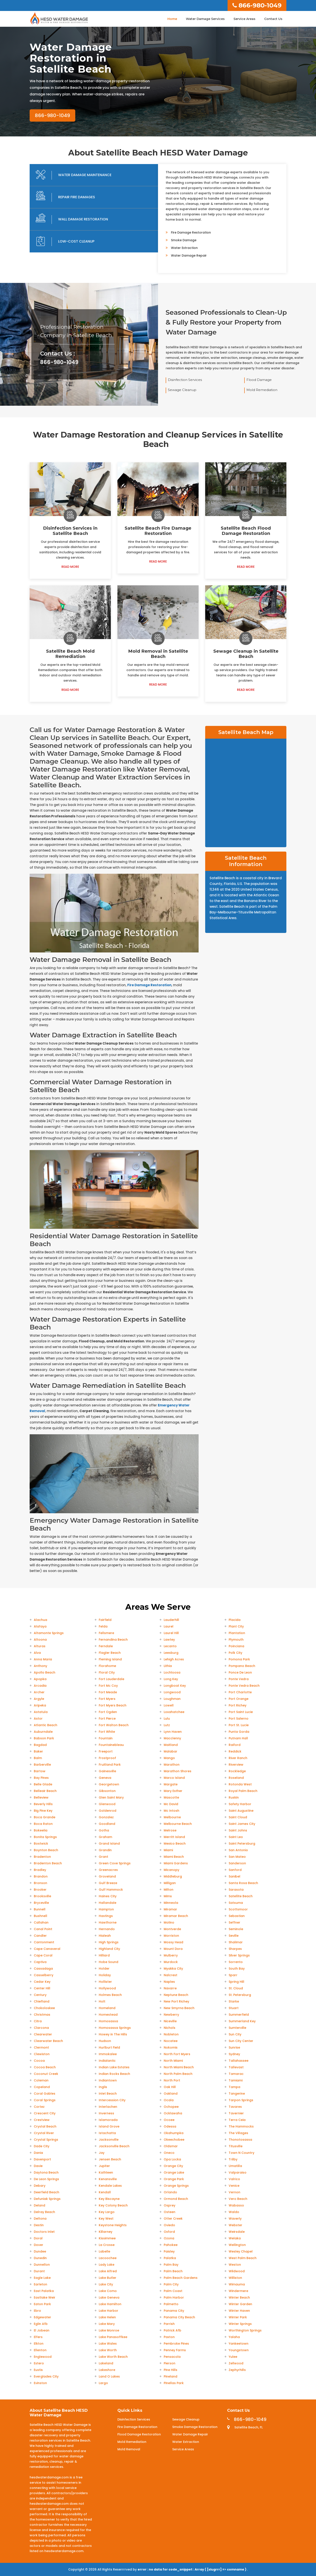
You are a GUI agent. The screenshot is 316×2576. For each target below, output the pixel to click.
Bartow (39, 1771)
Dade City (41, 2146)
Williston (235, 2278)
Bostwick (41, 1843)
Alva (37, 1653)
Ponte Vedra (239, 1679)
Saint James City (242, 1824)
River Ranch (238, 1758)
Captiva (40, 1962)
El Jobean (41, 2330)
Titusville (235, 2146)
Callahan (41, 1922)
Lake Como (108, 2291)
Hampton (106, 1909)
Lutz (167, 1725)
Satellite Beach (241, 1896)
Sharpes (235, 1949)
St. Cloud (236, 1988)
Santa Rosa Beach (243, 1883)
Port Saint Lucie (241, 1712)
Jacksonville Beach (114, 2146)
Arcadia (40, 1685)
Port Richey (237, 1705)
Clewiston (42, 2054)
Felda (103, 1626)
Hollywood (107, 1988)
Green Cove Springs (115, 1863)
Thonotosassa (240, 2139)
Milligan (170, 1883)
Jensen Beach (110, 2159)
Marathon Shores (177, 1771)
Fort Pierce (107, 1718)
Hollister (105, 1981)
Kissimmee (107, 2238)
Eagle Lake (42, 2278)
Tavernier (236, 2113)
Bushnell (40, 1916)
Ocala (169, 2100)
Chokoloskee (44, 2008)
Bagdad (40, 1745)
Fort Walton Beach (114, 1725)
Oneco (169, 2153)
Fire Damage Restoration (137, 2427)
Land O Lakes (109, 2376)
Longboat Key (175, 1685)
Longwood (172, 1692)
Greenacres (108, 1870)
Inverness (106, 2113)
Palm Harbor (174, 2297)
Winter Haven (239, 2310)
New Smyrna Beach (179, 2008)
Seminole (236, 1929)
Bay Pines (41, 1778)
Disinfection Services (133, 2419)
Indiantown (108, 2080)
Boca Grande (44, 1817)
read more (70, 567)
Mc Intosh (171, 1810)
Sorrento (236, 1962)
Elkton (38, 2343)
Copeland (42, 2087)
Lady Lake (106, 2264)
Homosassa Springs (115, 2028)
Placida (235, 1620)
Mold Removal (128, 2449)
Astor (38, 1718)
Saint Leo (236, 1837)
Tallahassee (238, 2060)
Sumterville (237, 2028)
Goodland (107, 1824)
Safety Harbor (240, 1804)
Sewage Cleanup (185, 2419)
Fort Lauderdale (111, 1679)
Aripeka (40, 1705)
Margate (171, 1784)
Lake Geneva (109, 2297)
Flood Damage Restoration (139, 2434)
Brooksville (42, 1896)
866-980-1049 (257, 5)
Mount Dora (173, 1949)
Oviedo (169, 2225)
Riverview (236, 1764)
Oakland (171, 2093)
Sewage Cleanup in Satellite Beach (245, 653)
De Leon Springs (46, 2179)
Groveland (107, 1876)
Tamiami (235, 2080)
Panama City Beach (179, 2317)
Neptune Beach (176, 1995)
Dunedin (40, 2258)
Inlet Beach (108, 2093)
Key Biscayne (109, 2199)
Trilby (233, 2159)
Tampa (234, 2087)
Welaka (235, 2238)
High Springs (108, 1942)
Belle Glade (43, 1784)
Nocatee (171, 2041)
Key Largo (107, 2212)
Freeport (106, 1751)
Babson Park (44, 1738)
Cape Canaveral (47, 1949)
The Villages (238, 2133)
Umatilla (235, 2166)
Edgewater (42, 2317)
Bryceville (41, 1903)
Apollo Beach (44, 1672)
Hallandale (107, 1903)
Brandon (41, 1876)
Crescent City (45, 2113)
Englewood (43, 2356)
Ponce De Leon (240, 1672)
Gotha (104, 1830)
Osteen (169, 2212)
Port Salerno (238, 1718)
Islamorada (108, 2120)
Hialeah (105, 1935)
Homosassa (108, 2021)
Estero (39, 2363)
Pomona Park (239, 1659)
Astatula (41, 1712)
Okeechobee (174, 2139)
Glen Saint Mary (111, 1797)
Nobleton (171, 2034)
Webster (235, 2225)
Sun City (235, 2034)
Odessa (170, 2126)
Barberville (42, 1764)
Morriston (171, 1935)
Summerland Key (242, 2021)
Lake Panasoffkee (113, 2337)
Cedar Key (42, 1981)
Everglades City (46, 2376)
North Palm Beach (178, 2074)
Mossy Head (173, 1942)
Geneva (105, 1778)
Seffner (234, 1922)
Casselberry (43, 1975)
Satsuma (236, 1903)
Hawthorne (108, 1922)
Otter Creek (173, 2218)
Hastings (106, 1916)
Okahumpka (173, 2133)
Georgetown (109, 1784)
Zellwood (236, 2363)
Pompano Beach (242, 1666)
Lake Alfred (108, 2271)
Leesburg (171, 1653)
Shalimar (236, 1942)
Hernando (107, 1929)
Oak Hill (170, 2087)
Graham (105, 1837)
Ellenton (40, 2350)
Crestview (42, 2120)
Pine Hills (170, 2370)
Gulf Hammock (111, 1889)
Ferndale (106, 1646)
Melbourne (172, 1817)
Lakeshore (107, 2370)
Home (172, 19)
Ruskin (234, 1797)
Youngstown (239, 2350)
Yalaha (234, 2337)
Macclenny (172, 1738)
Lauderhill (171, 1620)
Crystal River (44, 2133)
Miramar (170, 1909)
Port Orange (238, 1699)
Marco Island (174, 1778)
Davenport (42, 2159)
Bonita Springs (45, 1837)
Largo (103, 2383)
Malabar (170, 1751)
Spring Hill (236, 1981)
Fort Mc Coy (108, 1685)
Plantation (237, 1633)
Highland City (109, 1949)
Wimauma (237, 2284)
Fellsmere (106, 1633)
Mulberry (171, 1955)
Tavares (235, 2106)
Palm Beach (173, 2271)
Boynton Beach (46, 1850)
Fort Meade (108, 1692)
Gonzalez (106, 1817)
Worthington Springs (245, 2330)
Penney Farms (175, 2350)
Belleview (41, 1797)
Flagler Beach (110, 1653)
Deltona (40, 2218)
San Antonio (238, 1850)
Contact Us (273, 19)
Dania (38, 2153)
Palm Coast (173, 2291)
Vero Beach (238, 2199)
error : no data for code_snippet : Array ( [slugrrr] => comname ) (192, 2569)
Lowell (169, 1705)
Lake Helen (107, 2317)
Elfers (38, 2337)
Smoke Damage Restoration (194, 2427)
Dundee (40, 2251)
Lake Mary (107, 2324)
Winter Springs (240, 2324)
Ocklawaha (173, 2113)
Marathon (172, 1764)
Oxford (169, 2231)
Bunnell (39, 1909)
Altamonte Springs (49, 1633)
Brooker (40, 1889)
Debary (39, 2185)
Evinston (40, 2383)
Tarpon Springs (241, 2100)
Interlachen (108, 2106)
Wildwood (237, 2271)
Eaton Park (42, 2304)
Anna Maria (43, 1659)
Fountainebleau (111, 1745)
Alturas (39, 1646)
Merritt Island (174, 1837)
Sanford (235, 1870)
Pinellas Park (174, 2383)
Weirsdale (237, 2231)
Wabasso (236, 2205)
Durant (39, 2271)
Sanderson (237, 1863)
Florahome (107, 1666)
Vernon (234, 2192)
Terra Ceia (237, 2120)
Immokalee (108, 2054)
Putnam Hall (238, 1738)
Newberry (171, 2014)
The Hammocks (241, 2126)
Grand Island (109, 1843)
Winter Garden (240, 2304)
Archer (39, 1692)
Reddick (235, 1751)
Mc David (171, 1804)
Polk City (235, 1653)
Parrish (169, 2324)
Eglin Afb (41, 2324)
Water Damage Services (205, 19)
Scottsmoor (238, 1909)
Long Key (171, 1679)
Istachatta (107, 2133)
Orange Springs (176, 2185)
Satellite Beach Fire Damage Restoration (158, 530)
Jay (101, 2153)
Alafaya (40, 1626)
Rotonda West (240, 1784)
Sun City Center (241, 2041)
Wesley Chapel (241, 2251)
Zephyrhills (237, 2370)
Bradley (40, 1870)
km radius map (246, 792)
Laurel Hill (171, 1633)
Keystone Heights (113, 2225)
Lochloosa (172, 1672)
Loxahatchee (174, 1712)
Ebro (37, 2310)
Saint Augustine (241, 1810)
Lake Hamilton (110, 2304)
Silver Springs (239, 1955)
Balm (38, 1758)
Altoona (40, 1639)
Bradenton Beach (48, 1863)
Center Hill (42, 1988)
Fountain (106, 1738)
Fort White (107, 1731)
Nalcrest (170, 1975)
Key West (106, 2218)
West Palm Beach (243, 2258)
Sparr (233, 1975)
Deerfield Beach (46, 2192)
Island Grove (109, 2126)
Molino (169, 1922)
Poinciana (236, 1646)
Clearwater (43, 2034)
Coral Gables (44, 2093)
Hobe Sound (108, 1962)
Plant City (236, 1626)
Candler (40, 1935)
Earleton (40, 2284)
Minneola (171, 1903)
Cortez (39, 2106)
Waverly (235, 2218)
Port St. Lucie (239, 1725)
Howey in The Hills (113, 2034)
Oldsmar (171, 2146)
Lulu (167, 1718)
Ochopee (171, 2106)
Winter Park (238, 2317)
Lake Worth (108, 2350)
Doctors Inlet (44, 2231)
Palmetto (171, 2304)
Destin (39, 2225)
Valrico (234, 2179)
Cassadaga (43, 1968)
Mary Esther (173, 1791)
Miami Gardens (176, 1863)
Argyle (39, 1699)
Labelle (104, 2251)
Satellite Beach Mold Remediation (70, 653)
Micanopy (171, 1870)
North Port (172, 2080)
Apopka (40, 1679)
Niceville (170, 2021)
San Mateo (237, 1856)
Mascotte (171, 1797)
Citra (38, 2021)
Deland (39, 2205)
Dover (38, 2245)
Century (40, 1995)
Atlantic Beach (45, 1725)
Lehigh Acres (174, 1659)
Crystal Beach (45, 2126)
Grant (103, 1856)
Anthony (40, 1666)
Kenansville (108, 2179)
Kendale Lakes (110, 2185)
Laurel (168, 1626)
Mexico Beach (175, 1843)
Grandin (105, 1850)
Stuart (234, 2008)
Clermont (41, 2047)
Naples (169, 1981)
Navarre (170, 1988)
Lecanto (170, 1646)
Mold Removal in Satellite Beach (158, 653)
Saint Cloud (238, 1817)
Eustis (38, 2370)
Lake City (106, 2284)
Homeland (107, 2008)
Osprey (169, 2205)
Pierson (169, 2363)
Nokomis (171, 2047)
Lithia (168, 1666)
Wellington (237, 2245)
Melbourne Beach (178, 1824)
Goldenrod (107, 1810)
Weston (235, 2264)
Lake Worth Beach (113, 2356)
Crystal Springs (46, 2139)
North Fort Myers (177, 2054)
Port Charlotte (240, 1692)
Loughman (172, 1699)
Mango (169, 1758)
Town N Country (241, 2153)
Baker (38, 1751)
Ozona (169, 2238)
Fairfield (105, 1620)
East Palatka (44, 2291)
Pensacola (172, 2356)
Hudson (105, 2041)
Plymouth (236, 1639)
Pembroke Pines (176, 2343)
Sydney (234, 2054)
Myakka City (173, 1968)
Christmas (42, 2014)
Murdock (171, 1962)
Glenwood (107, 1804)
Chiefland (41, 2001)
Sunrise (234, 2047)
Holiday (105, 1975)
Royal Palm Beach (243, 1791)
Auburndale (43, 1731)
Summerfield (239, 2014)
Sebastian (237, 1916)
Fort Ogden (108, 1712)
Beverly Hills (43, 1804)
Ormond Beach (176, 2199)
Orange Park (174, 2179)
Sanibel (234, 1876)
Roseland (236, 1778)
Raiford (235, 1745)
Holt (102, 2001)
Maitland (171, 1745)
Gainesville (107, 1771)
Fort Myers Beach (112, 1705)
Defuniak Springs (47, 2199)
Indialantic (107, 2060)
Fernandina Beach (113, 1639)
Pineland (170, 2376)
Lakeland (106, 2363)
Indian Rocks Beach (114, 2074)
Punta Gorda (239, 1731)
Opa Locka (172, 2159)
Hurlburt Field (109, 2047)
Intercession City (112, 2100)
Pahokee (171, 2245)
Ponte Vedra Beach (244, 1685)
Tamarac (236, 2074)
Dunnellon (42, 2264)
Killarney (105, 2231)
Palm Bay (171, 2264)
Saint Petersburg (242, 1843)
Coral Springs (45, 2100)
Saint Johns (238, 1830)
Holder (104, 1968)
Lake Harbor (108, 2310)
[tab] (40, 177)
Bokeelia (40, 1830)
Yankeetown (238, 2343)
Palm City (171, 2284)
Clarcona (41, 2028)
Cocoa (39, 2060)
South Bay (237, 1968)
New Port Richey (176, 2001)
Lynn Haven (173, 1731)
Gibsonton (107, 1791)
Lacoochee (108, 2258)
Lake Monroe (109, 2330)
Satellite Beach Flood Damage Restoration (246, 530)
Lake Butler (107, 2278)
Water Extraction (185, 2442)
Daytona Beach (46, 2172)
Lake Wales (108, 2343)
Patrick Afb (172, 2330)
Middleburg (173, 1876)
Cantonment (44, 1942)
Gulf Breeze (108, 1883)
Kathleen (106, 2172)
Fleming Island (110, 1659)
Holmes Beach (110, 1995)
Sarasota (236, 1889)
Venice (234, 2185)
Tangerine (237, 2093)
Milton (168, 1889)
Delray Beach (44, 2212)
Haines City (108, 1896)
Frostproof (107, 1758)
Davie (38, 2166)
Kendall (105, 2192)
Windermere (238, 2291)
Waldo (234, 2212)
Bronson (40, 1883)
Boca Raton (43, 1824)
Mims (168, 1896)
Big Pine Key (43, 1810)
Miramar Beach (176, 1916)
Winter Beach (239, 2297)
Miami (168, 1850)
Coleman (41, 2080)
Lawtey (169, 1639)
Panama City (174, 2310)
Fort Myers (107, 1699)
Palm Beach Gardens (181, 2278)
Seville (234, 1935)
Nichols (169, 2028)
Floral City (107, 1672)
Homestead (108, 2014)
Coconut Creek (46, 2074)
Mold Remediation (131, 2442)
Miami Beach (174, 1856)
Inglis (103, 2087)
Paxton (169, 2337)
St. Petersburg (240, 1995)
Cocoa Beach (45, 2067)
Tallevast (236, 2067)
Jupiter (104, 2166)
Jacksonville (108, 2139)
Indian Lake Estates (114, 2067)
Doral (38, 2238)
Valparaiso (237, 2172)
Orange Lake (174, 2172)
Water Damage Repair (190, 2434)
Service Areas (244, 19)
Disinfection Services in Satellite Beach (70, 530)
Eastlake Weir (44, 2297)
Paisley (169, 2251)
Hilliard (104, 1955)
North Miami (173, 2060)
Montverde (172, 1929)
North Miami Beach (179, 2067)
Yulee (233, 2356)
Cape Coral (43, 1955)
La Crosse (107, 2245)
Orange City (173, 2166)
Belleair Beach (45, 1791)
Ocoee (169, 2120)
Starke (234, 2001)
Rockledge (237, 1771)
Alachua (40, 1620)
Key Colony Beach (113, 2205)
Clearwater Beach (48, 2041)
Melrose (170, 1830)
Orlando (170, 2192)
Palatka (170, 2258)
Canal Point (43, 1929)
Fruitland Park (110, 1764)
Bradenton (42, 1856)
